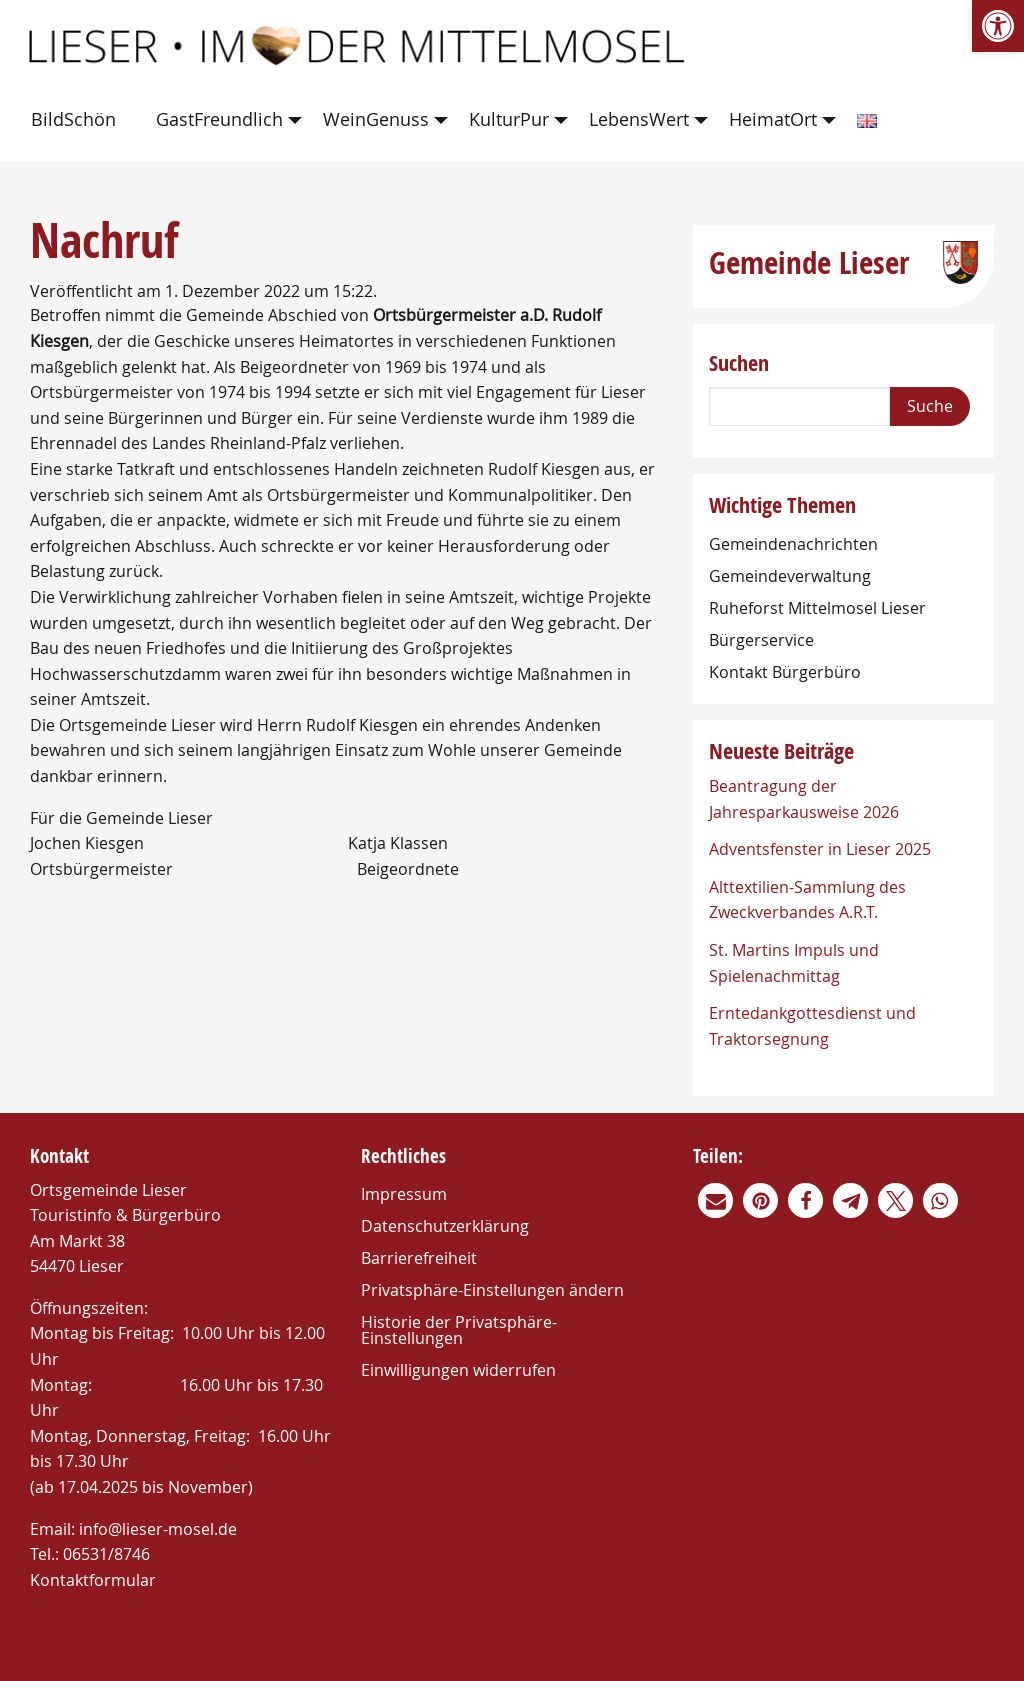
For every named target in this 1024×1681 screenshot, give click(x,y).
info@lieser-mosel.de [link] (158, 1529)
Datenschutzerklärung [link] (445, 1226)
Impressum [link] (404, 1194)
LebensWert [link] (639, 119)
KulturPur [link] (509, 119)
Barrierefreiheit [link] (419, 1258)
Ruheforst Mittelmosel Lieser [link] (817, 608)
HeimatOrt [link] (773, 119)
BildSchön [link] (73, 119)
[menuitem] (77, 120)
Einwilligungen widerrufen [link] (458, 1370)
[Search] (799, 406)
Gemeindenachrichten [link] (793, 544)
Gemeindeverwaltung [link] (790, 576)
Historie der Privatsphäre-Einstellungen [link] (459, 1330)
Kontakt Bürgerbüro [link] (785, 672)
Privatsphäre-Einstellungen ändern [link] (492, 1290)
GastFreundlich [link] (219, 119)
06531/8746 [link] (106, 1554)
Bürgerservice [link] (761, 640)
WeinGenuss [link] (376, 119)
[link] (998, 26)
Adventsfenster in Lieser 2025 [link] (820, 849)
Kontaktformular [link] (93, 1580)
